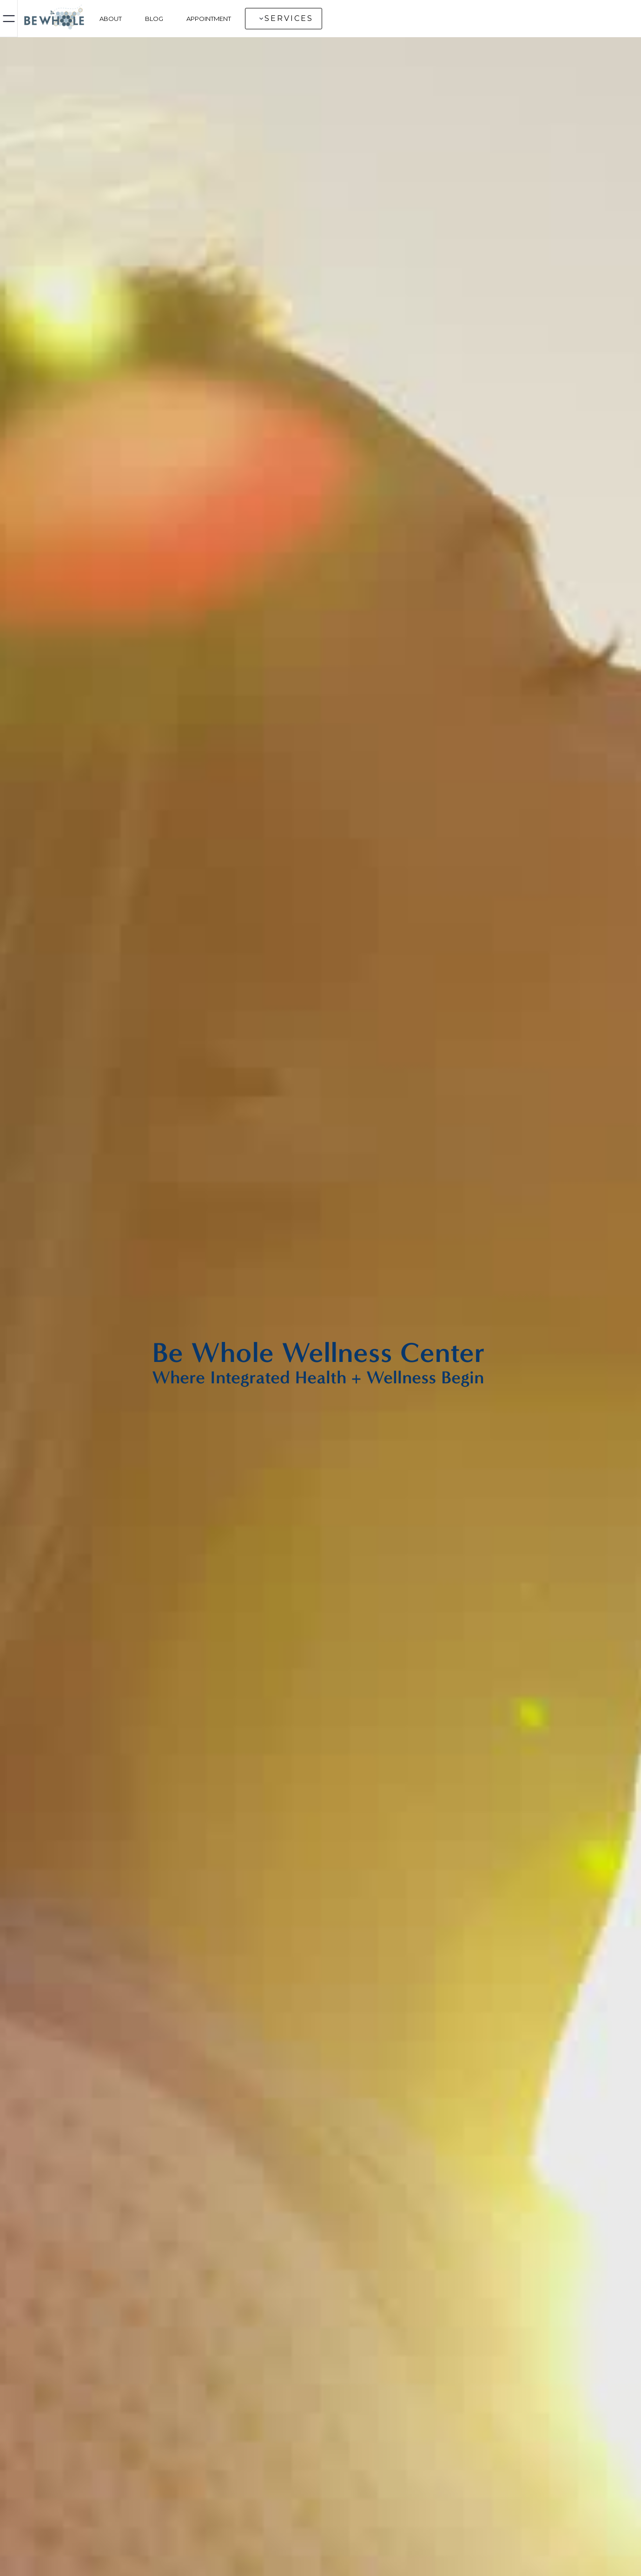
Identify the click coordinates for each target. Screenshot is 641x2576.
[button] (283, 18)
